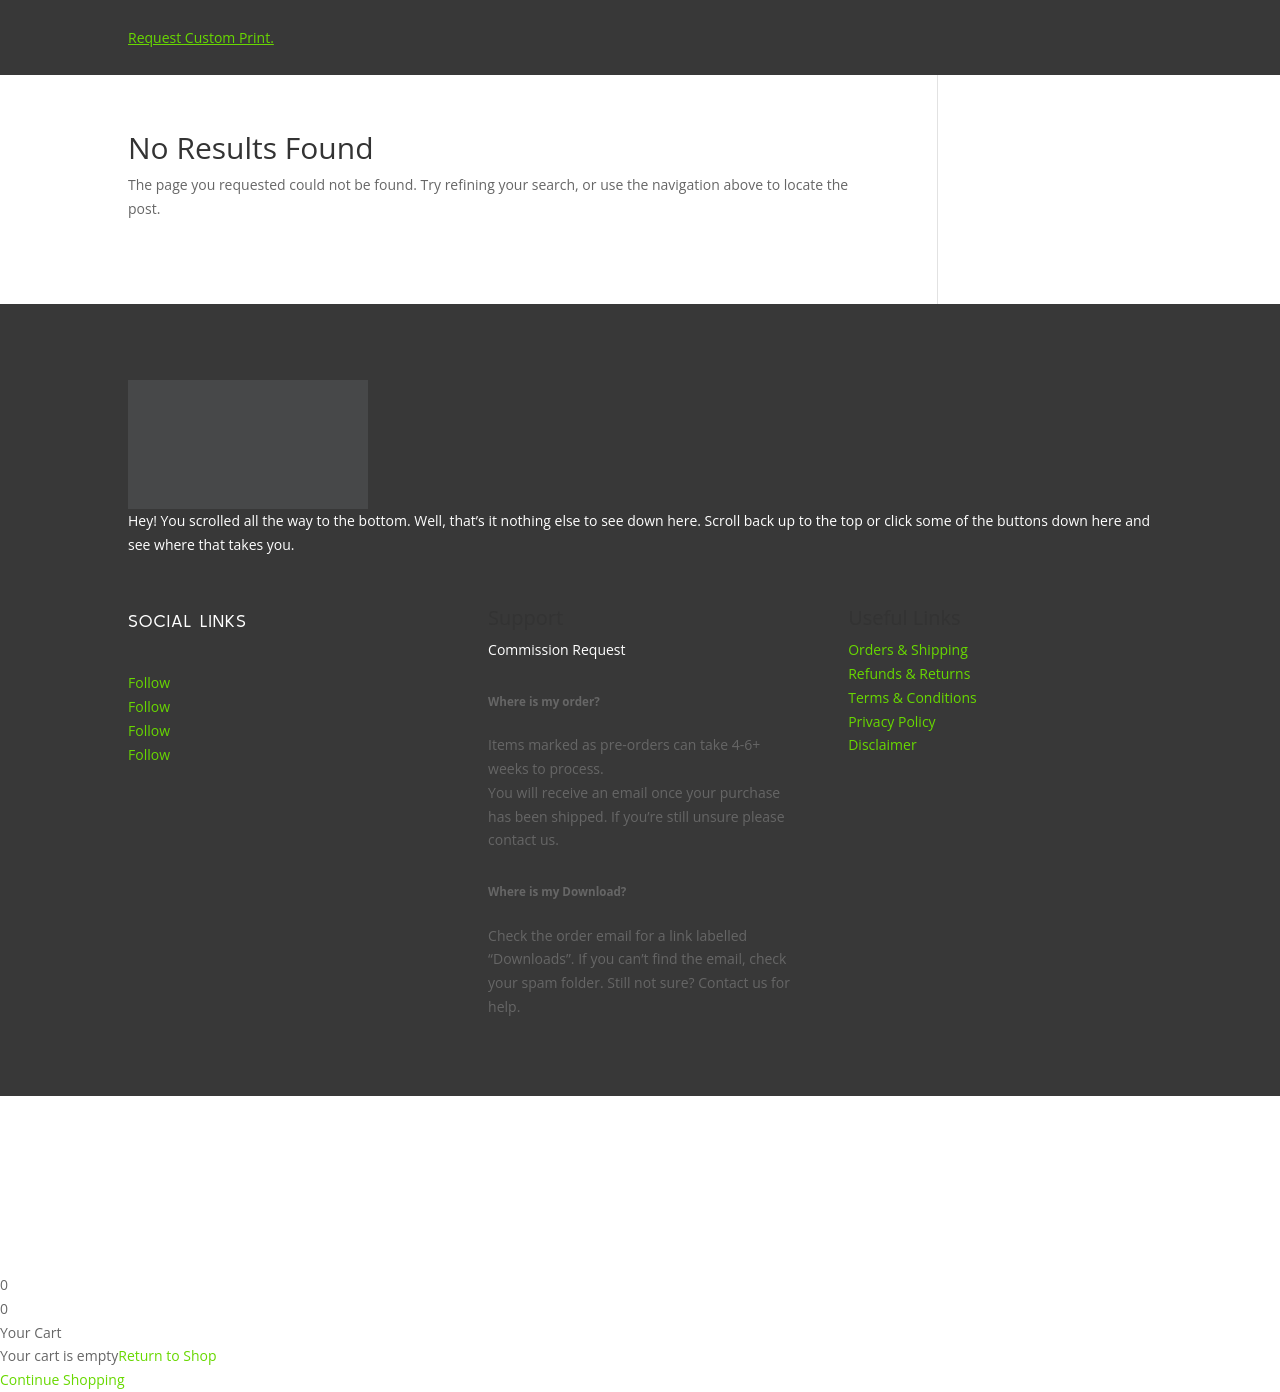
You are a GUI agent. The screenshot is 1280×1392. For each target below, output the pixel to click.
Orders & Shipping (908, 649)
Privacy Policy (891, 721)
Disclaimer (882, 744)
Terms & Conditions (912, 697)
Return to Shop (167, 1355)
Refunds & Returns (909, 673)
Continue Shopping (62, 1379)
